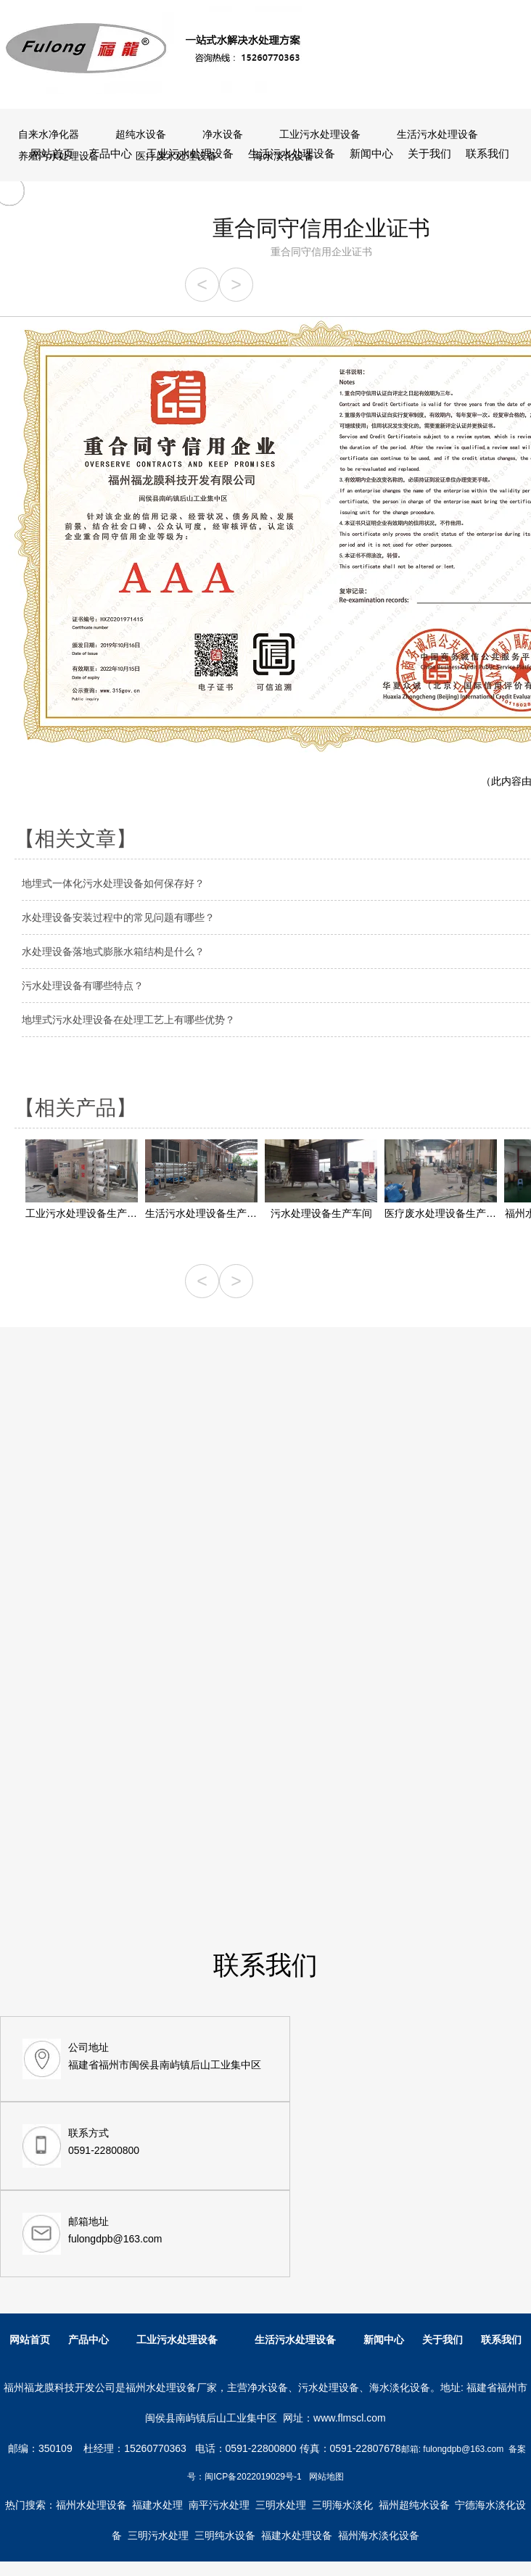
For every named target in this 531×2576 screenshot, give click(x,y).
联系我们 (487, 153)
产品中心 (110, 153)
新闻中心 (371, 153)
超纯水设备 (140, 134)
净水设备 (222, 134)
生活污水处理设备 (291, 153)
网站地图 (326, 2477)
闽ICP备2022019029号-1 (253, 2477)
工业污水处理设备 (190, 153)
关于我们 (429, 153)
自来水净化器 (48, 134)
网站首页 (52, 153)
